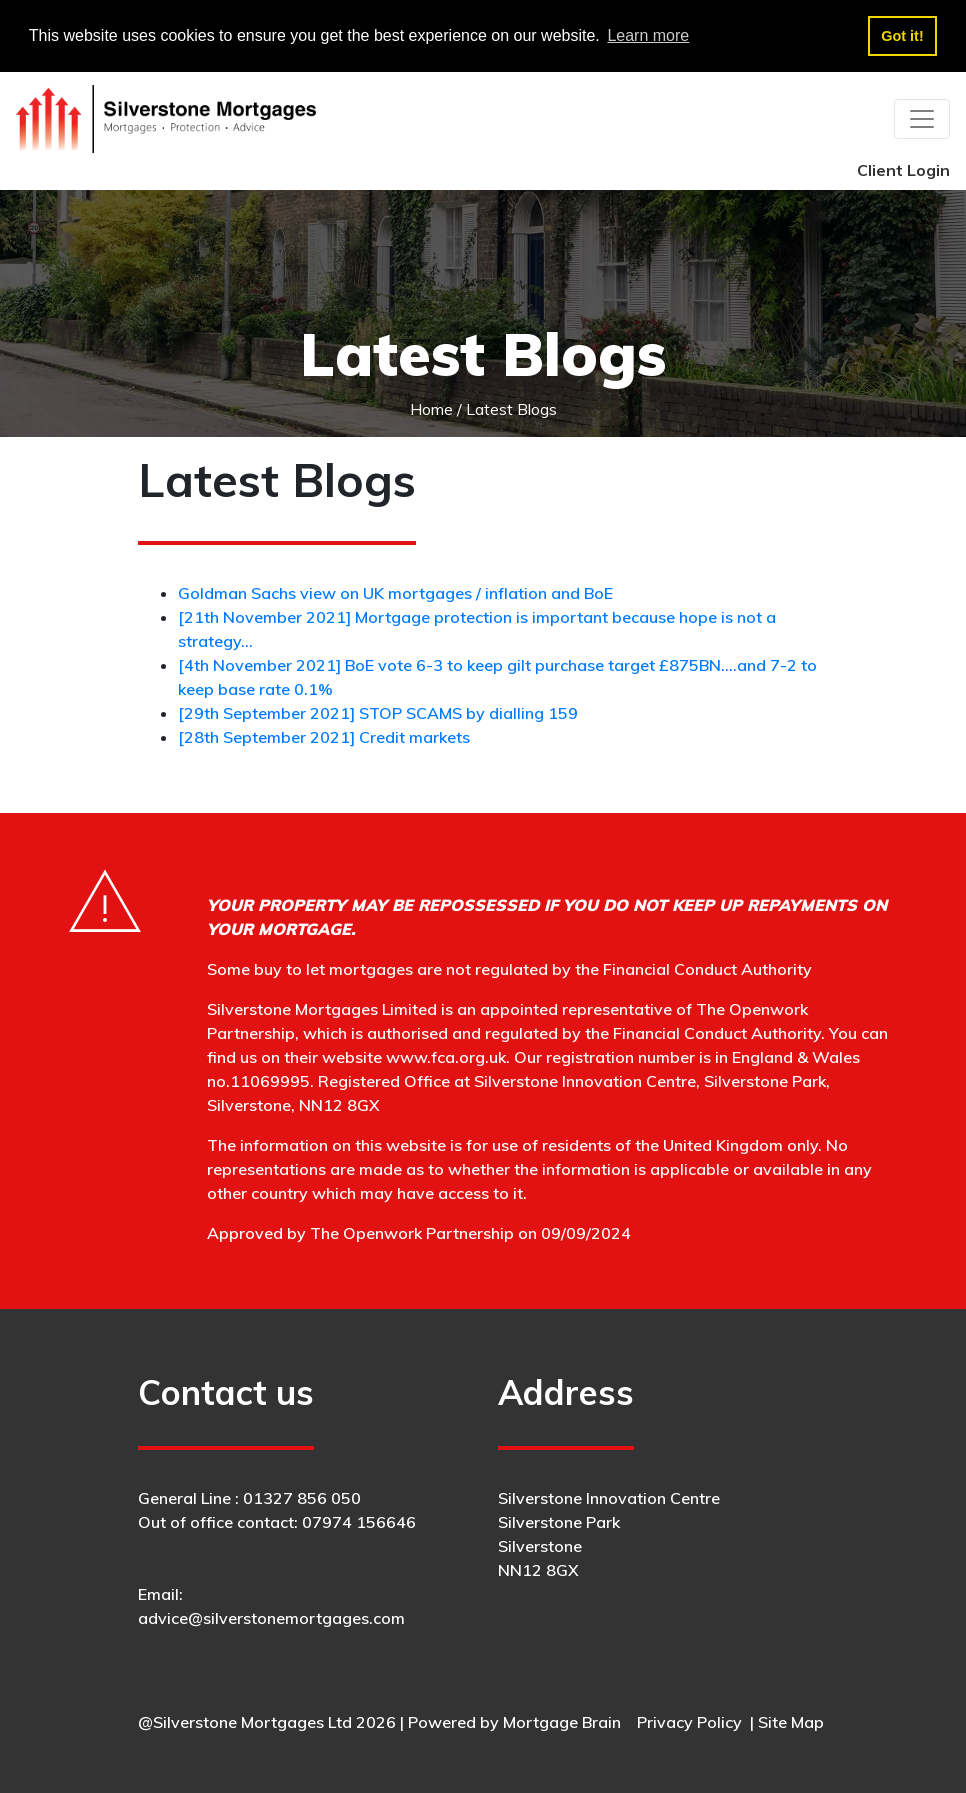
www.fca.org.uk (446, 1057)
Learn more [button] (648, 35)
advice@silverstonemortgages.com (271, 1618)
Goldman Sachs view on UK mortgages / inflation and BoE (395, 593)
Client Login (903, 170)
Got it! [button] (902, 36)
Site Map (791, 1722)
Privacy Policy (689, 1722)
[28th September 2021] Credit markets (324, 737)
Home (431, 409)
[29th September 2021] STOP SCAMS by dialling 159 (378, 713)
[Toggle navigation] (922, 119)
